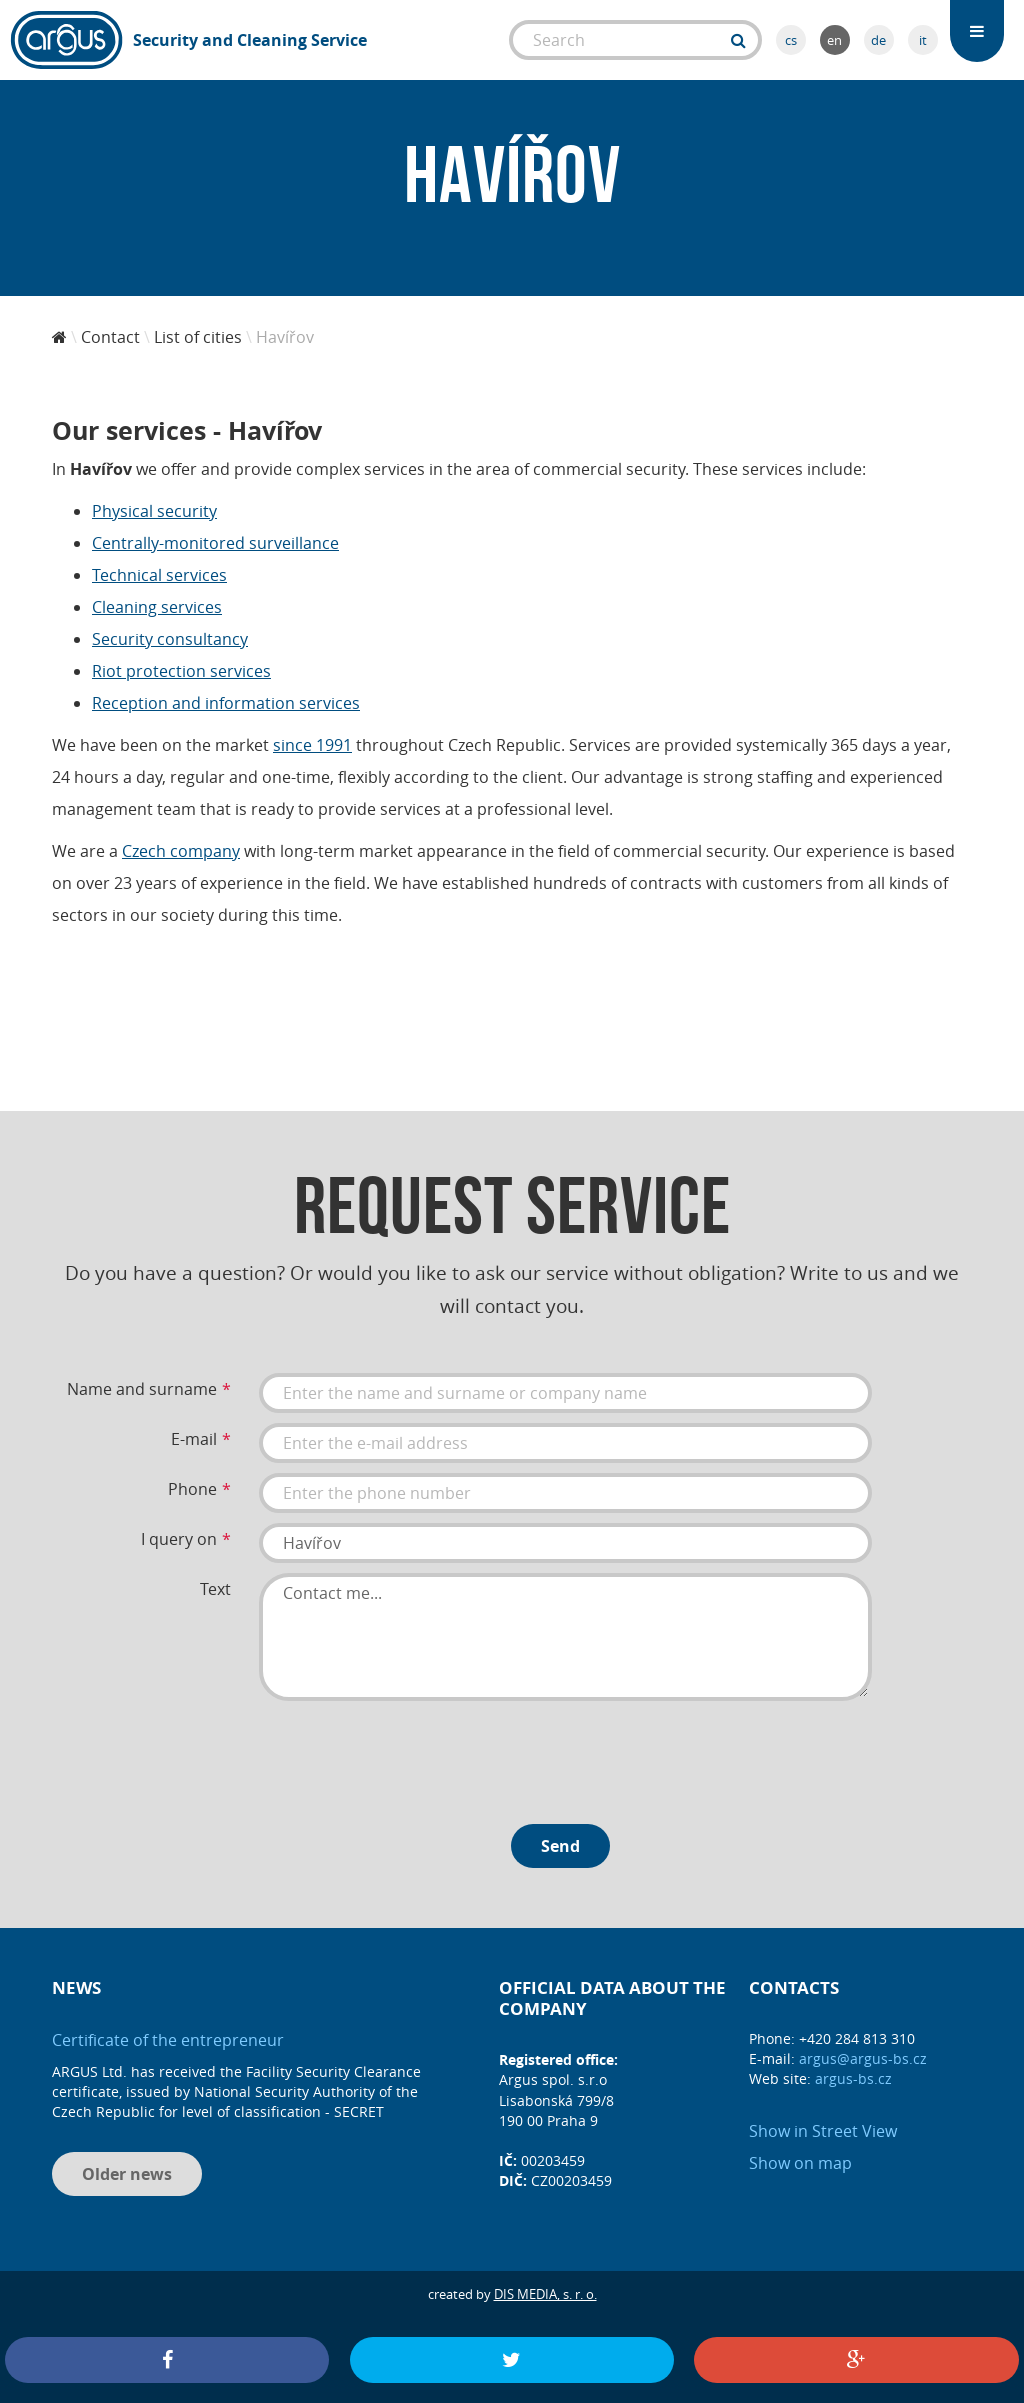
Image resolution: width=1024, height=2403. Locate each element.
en (834, 40)
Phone (192, 1489)
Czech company (181, 851)
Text (215, 1589)
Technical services (159, 575)
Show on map (800, 2163)
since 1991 (312, 745)
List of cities (198, 337)
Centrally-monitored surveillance (215, 543)
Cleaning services (157, 607)
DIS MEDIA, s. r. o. (545, 2294)
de (878, 40)
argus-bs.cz (853, 2078)
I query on (179, 1539)
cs (791, 40)
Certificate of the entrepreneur (168, 2040)
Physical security (154, 511)
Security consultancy (170, 639)
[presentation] (411, 1755)
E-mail (194, 1439)
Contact (110, 337)
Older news (127, 2174)
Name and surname (142, 1389)
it (923, 40)
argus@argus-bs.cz (863, 2058)
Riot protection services (181, 671)
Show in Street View (823, 2131)
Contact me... (565, 1637)
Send (560, 1846)
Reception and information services (226, 703)
